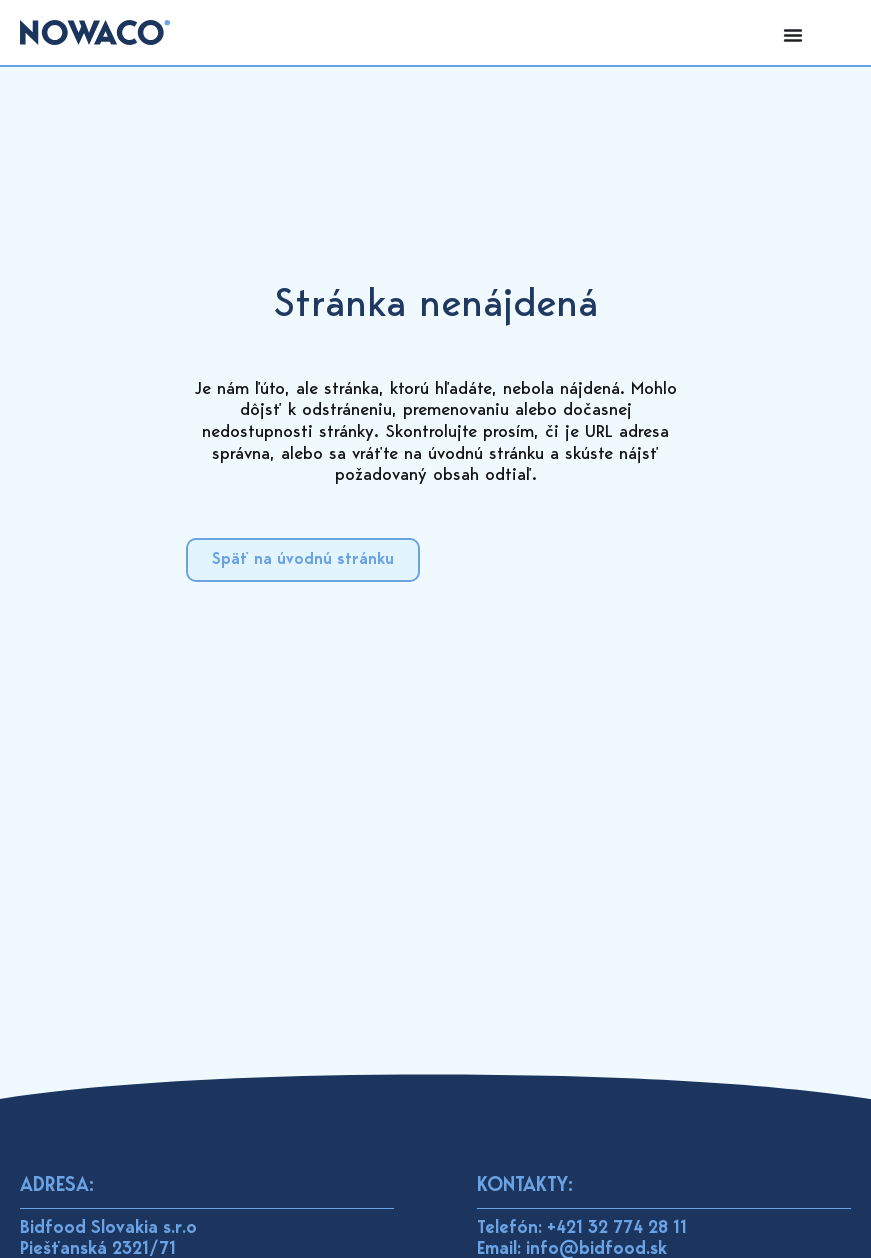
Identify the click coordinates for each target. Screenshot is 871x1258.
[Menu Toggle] (793, 35)
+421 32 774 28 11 (617, 1229)
